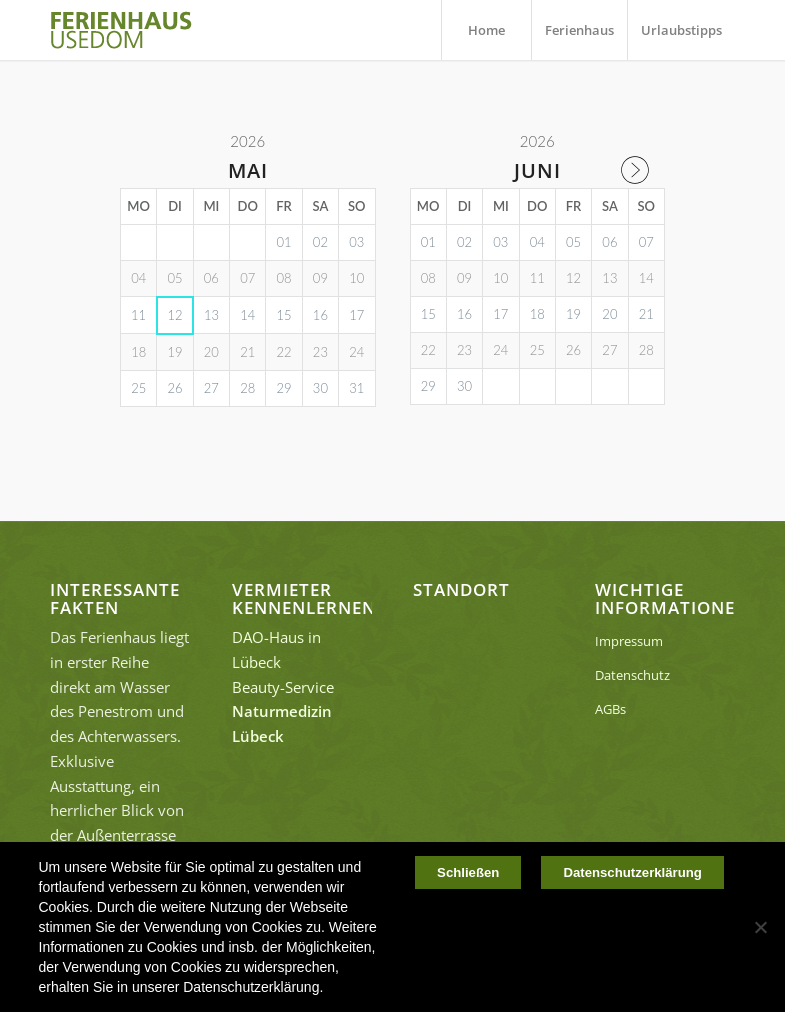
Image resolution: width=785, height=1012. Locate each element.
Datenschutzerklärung (633, 873)
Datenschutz (632, 675)
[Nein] (760, 927)
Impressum (629, 641)
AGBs (610, 709)
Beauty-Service (283, 687)
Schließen (467, 873)
